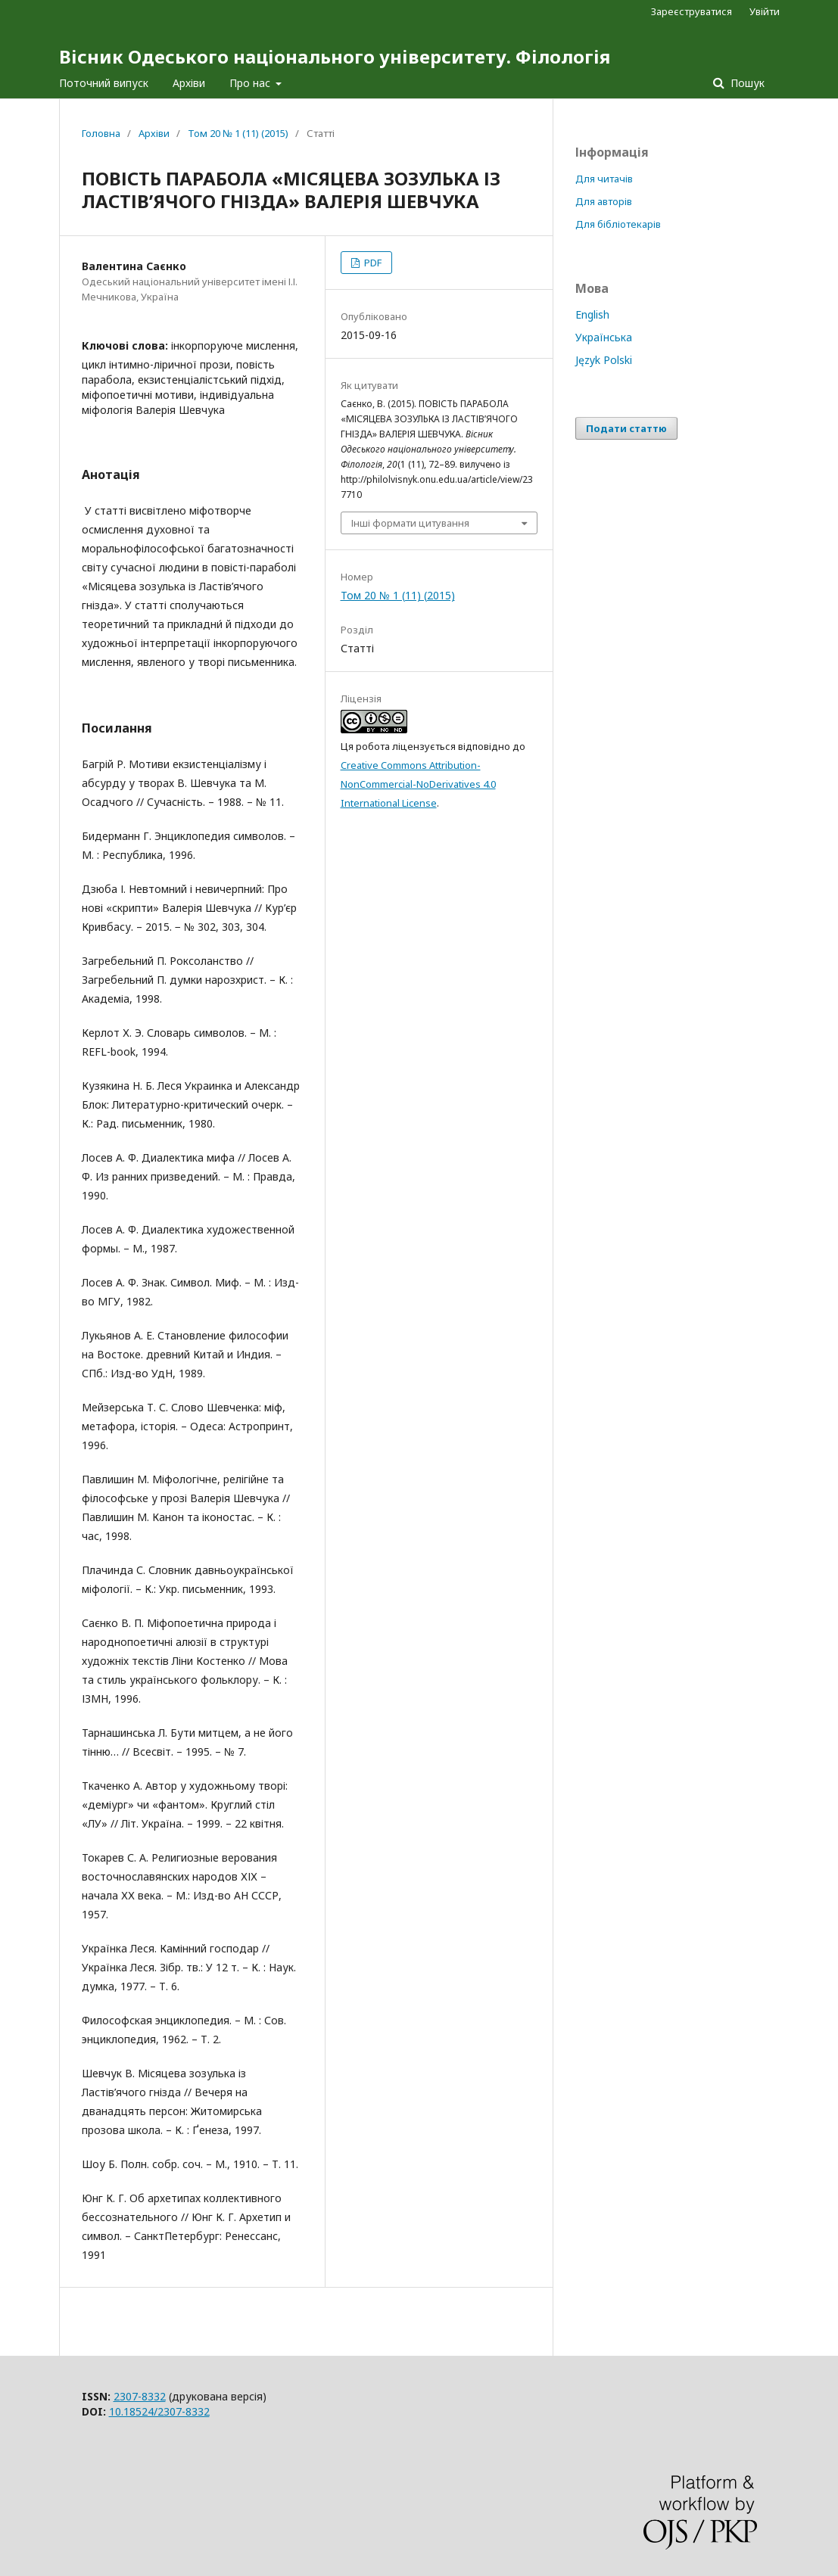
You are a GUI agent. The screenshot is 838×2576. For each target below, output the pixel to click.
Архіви (189, 83)
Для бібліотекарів (618, 224)
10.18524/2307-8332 (159, 2411)
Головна (101, 133)
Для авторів (603, 201)
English (592, 314)
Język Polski (603, 360)
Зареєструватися (691, 11)
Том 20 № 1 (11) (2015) (238, 133)
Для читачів (604, 178)
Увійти (764, 11)
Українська (603, 337)
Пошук (746, 83)
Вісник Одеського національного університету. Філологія (334, 56)
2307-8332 (140, 2396)
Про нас (251, 83)
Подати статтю (626, 428)
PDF (372, 262)
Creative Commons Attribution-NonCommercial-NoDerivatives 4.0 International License (418, 784)
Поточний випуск (103, 83)
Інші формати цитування (410, 523)
